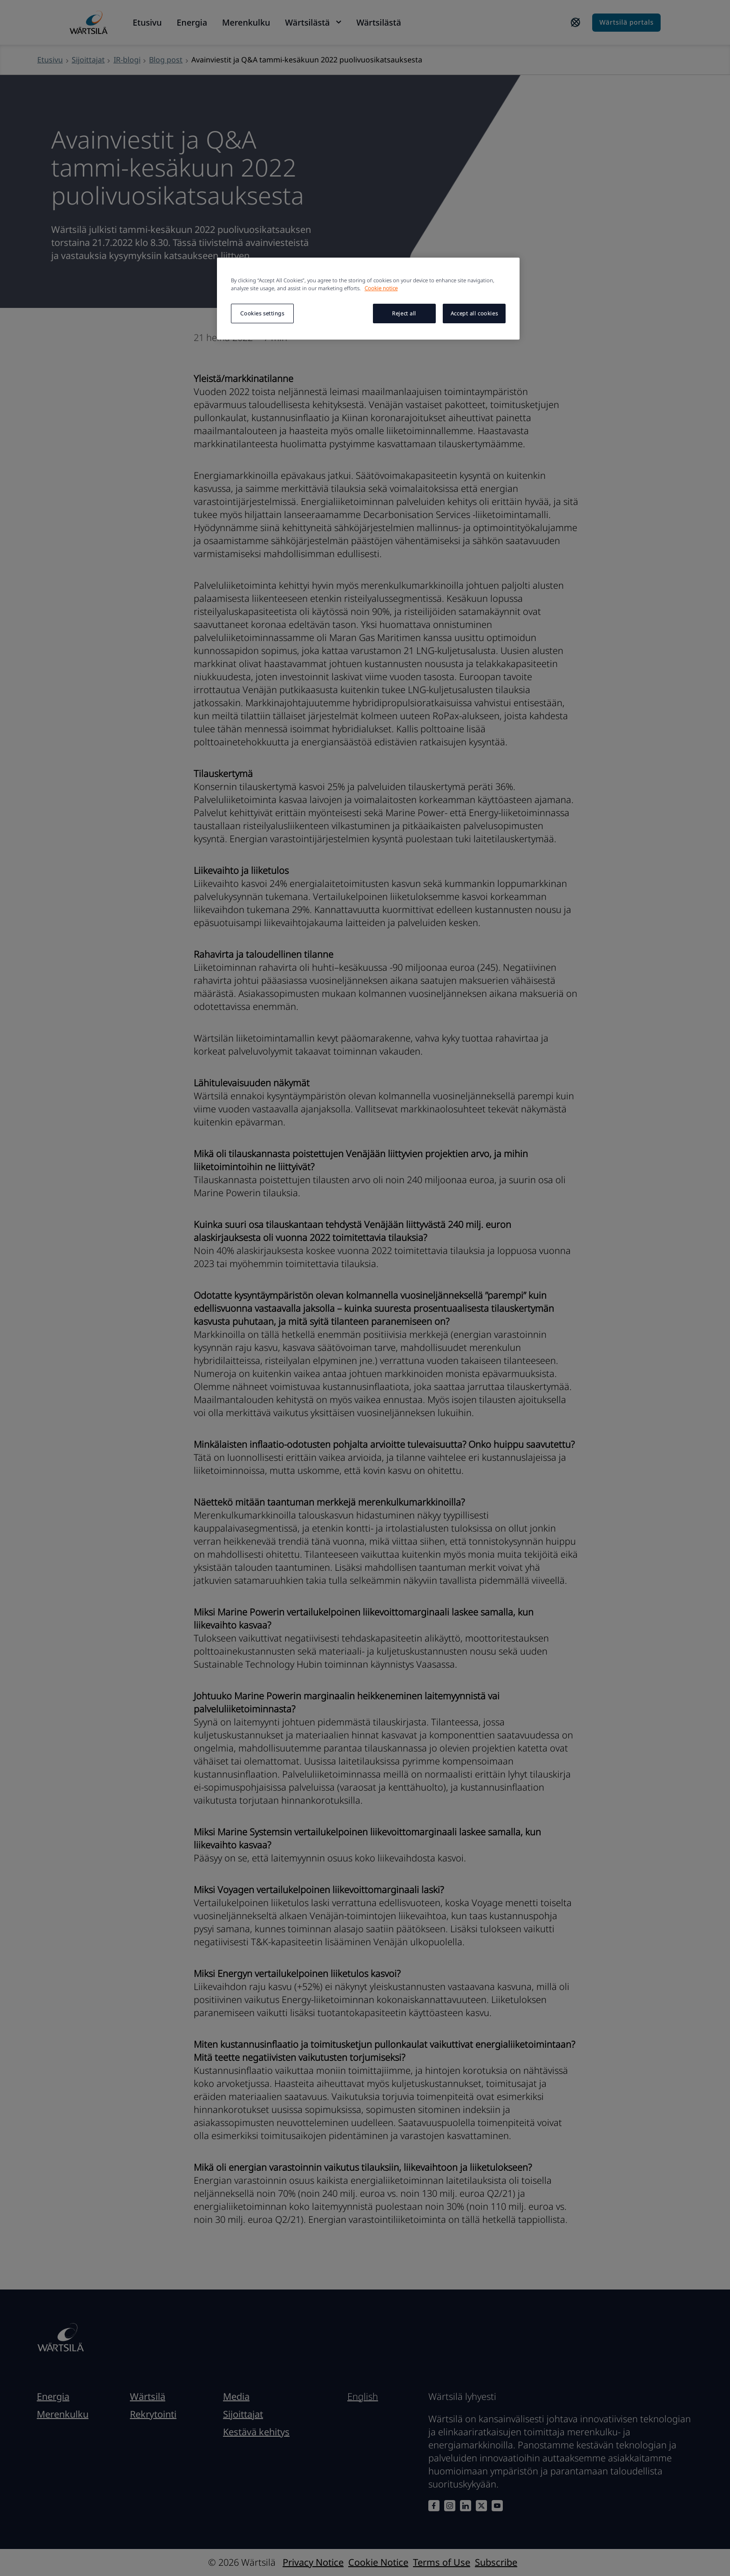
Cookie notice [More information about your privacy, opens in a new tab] (381, 288)
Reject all (404, 313)
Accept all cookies (474, 313)
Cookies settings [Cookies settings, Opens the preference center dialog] (262, 313)
